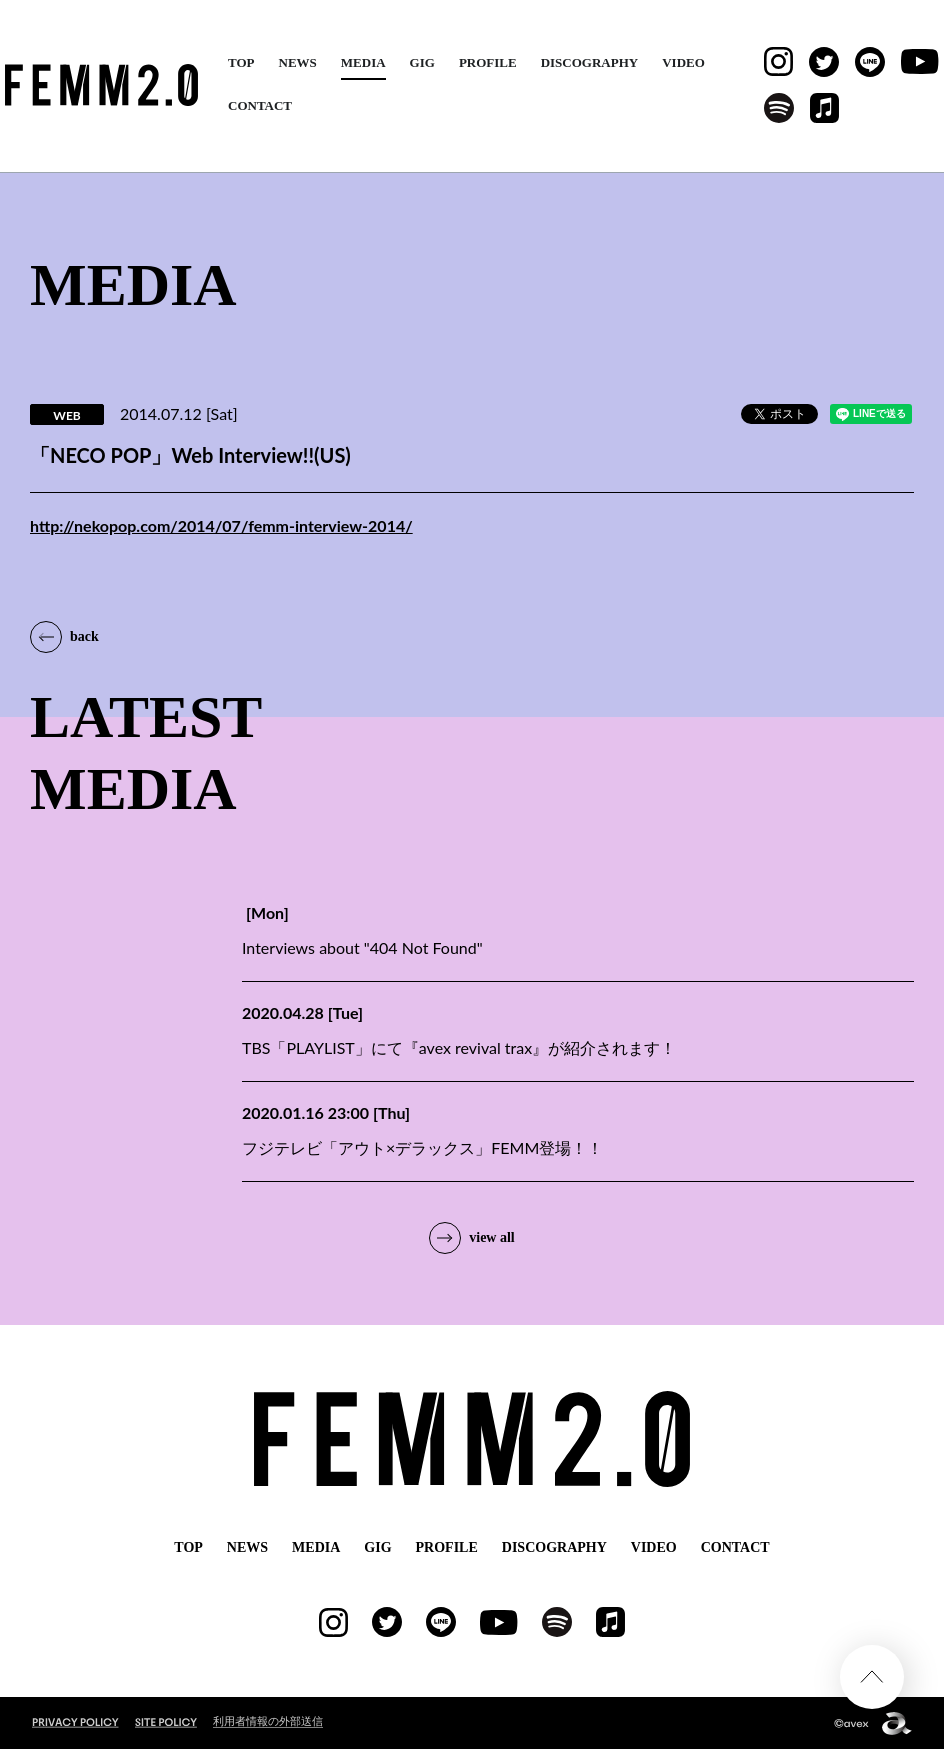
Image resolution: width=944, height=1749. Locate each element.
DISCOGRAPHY (590, 62)
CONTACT (260, 105)
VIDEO (683, 62)
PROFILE (488, 62)
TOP (241, 62)
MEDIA (363, 62)
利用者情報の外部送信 (268, 1720)
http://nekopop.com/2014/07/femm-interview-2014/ (221, 525)
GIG (422, 62)
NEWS (298, 62)
